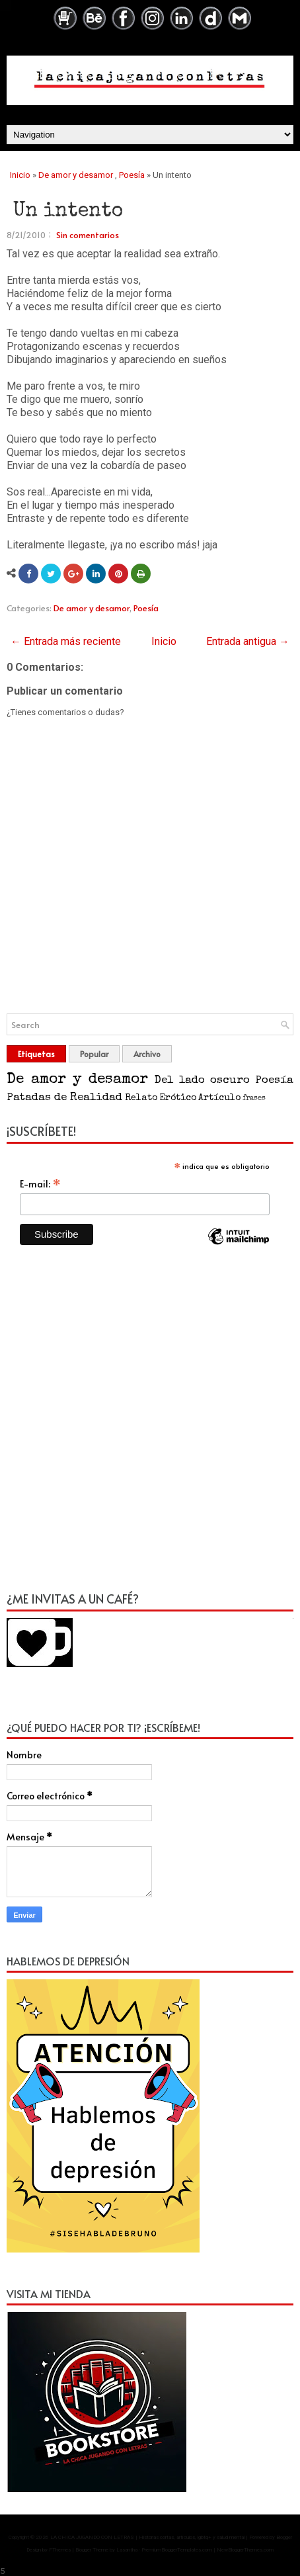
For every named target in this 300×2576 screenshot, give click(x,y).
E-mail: (40, 1183)
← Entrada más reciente (66, 641)
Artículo (219, 1098)
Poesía (132, 175)
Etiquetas (36, 1054)
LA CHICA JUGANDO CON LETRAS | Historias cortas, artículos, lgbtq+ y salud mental (147, 2537)
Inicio (20, 175)
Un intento (68, 212)
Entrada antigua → (247, 641)
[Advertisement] (150, 1425)
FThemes (60, 2550)
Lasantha (126, 2550)
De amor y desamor (75, 175)
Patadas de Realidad (64, 1097)
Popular (94, 1054)
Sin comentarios (87, 235)
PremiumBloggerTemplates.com (176, 2550)
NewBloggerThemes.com (245, 2550)
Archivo (147, 1054)
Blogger (284, 2537)
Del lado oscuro (202, 1080)
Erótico (177, 1098)
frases (254, 1098)
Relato (141, 1098)
